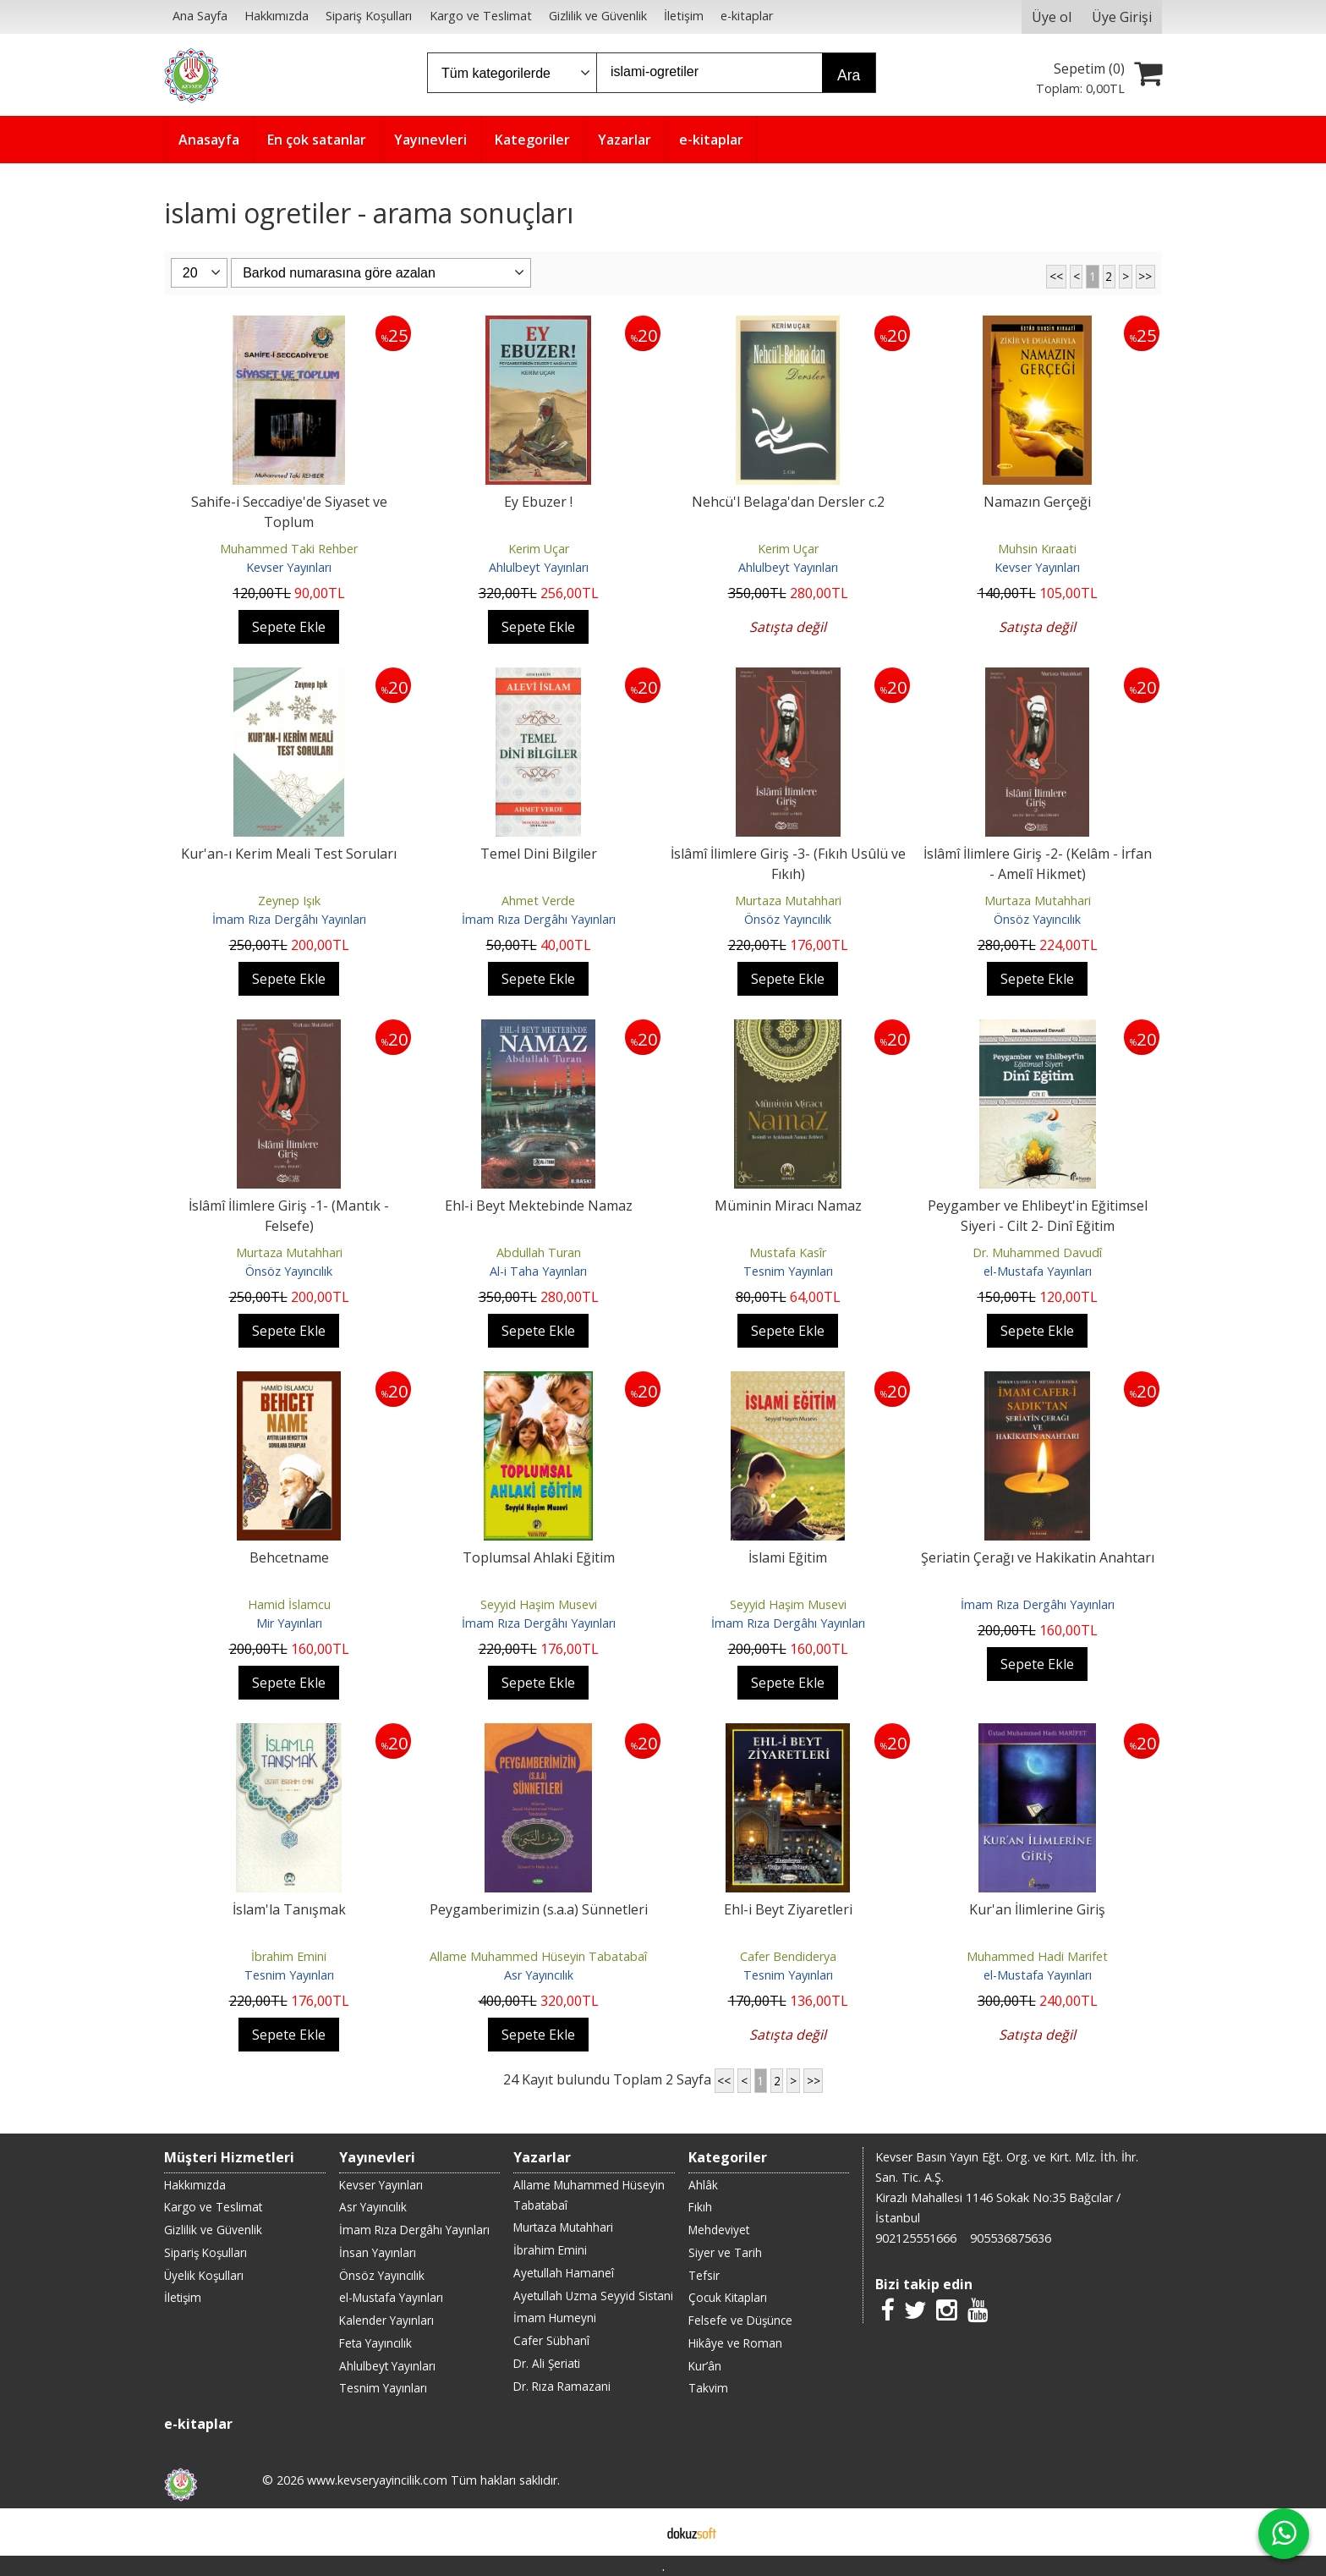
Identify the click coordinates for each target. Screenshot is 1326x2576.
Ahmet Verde (538, 901)
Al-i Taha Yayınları (538, 1271)
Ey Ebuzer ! (538, 501)
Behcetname (289, 1557)
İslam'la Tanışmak (289, 1909)
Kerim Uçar (538, 549)
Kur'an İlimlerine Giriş (1037, 1909)
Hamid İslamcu (289, 1604)
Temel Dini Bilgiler (538, 853)
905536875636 (1010, 2238)
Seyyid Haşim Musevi (538, 1604)
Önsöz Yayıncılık (787, 919)
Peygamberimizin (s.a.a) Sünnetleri (539, 1909)
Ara (848, 75)
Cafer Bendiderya (788, 1956)
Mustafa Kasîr (787, 1252)
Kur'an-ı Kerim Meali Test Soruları (289, 853)
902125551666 (915, 2238)
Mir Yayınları (289, 1623)
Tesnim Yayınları (788, 1271)
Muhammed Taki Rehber (289, 549)
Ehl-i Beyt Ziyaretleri (788, 1909)
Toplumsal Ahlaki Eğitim (539, 1557)
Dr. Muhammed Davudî (1037, 1252)
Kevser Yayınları (289, 567)
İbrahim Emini (288, 1956)
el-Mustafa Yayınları (1038, 1271)
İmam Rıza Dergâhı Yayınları (289, 919)
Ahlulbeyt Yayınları (539, 567)
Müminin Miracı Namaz (788, 1205)
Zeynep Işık (289, 901)
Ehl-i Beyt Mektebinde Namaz (539, 1205)
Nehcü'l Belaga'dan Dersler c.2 (788, 501)
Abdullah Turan (538, 1252)
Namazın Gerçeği (1037, 501)
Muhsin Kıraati (1037, 549)
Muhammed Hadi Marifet (1037, 1956)
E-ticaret (636, 2532)
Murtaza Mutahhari (788, 901)
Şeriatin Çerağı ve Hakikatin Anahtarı (1037, 1557)
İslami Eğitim (787, 1557)
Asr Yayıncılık (538, 1975)
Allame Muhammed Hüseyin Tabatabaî (538, 1956)
